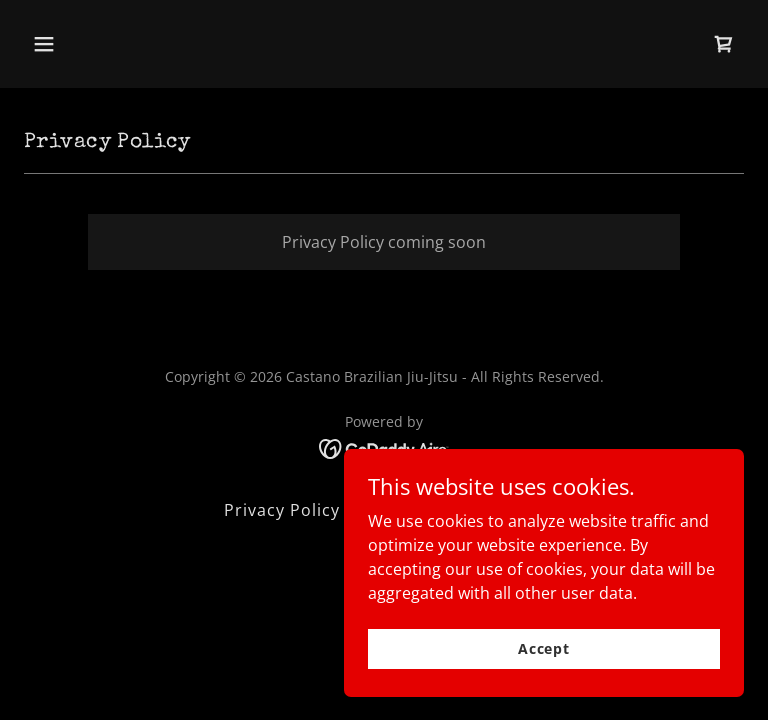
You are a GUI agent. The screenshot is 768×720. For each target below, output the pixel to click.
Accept (544, 648)
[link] (724, 44)
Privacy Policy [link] (282, 510)
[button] (106, 44)
